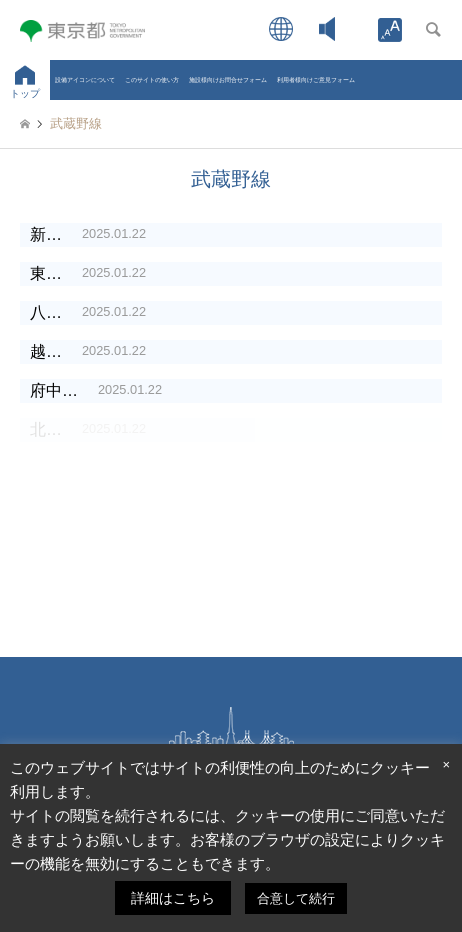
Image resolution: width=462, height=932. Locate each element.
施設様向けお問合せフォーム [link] (228, 79)
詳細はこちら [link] (173, 898)
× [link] (446, 764)
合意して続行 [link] (296, 898)
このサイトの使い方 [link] (152, 79)
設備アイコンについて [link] (85, 79)
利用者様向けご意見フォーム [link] (316, 79)
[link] (390, 30)
